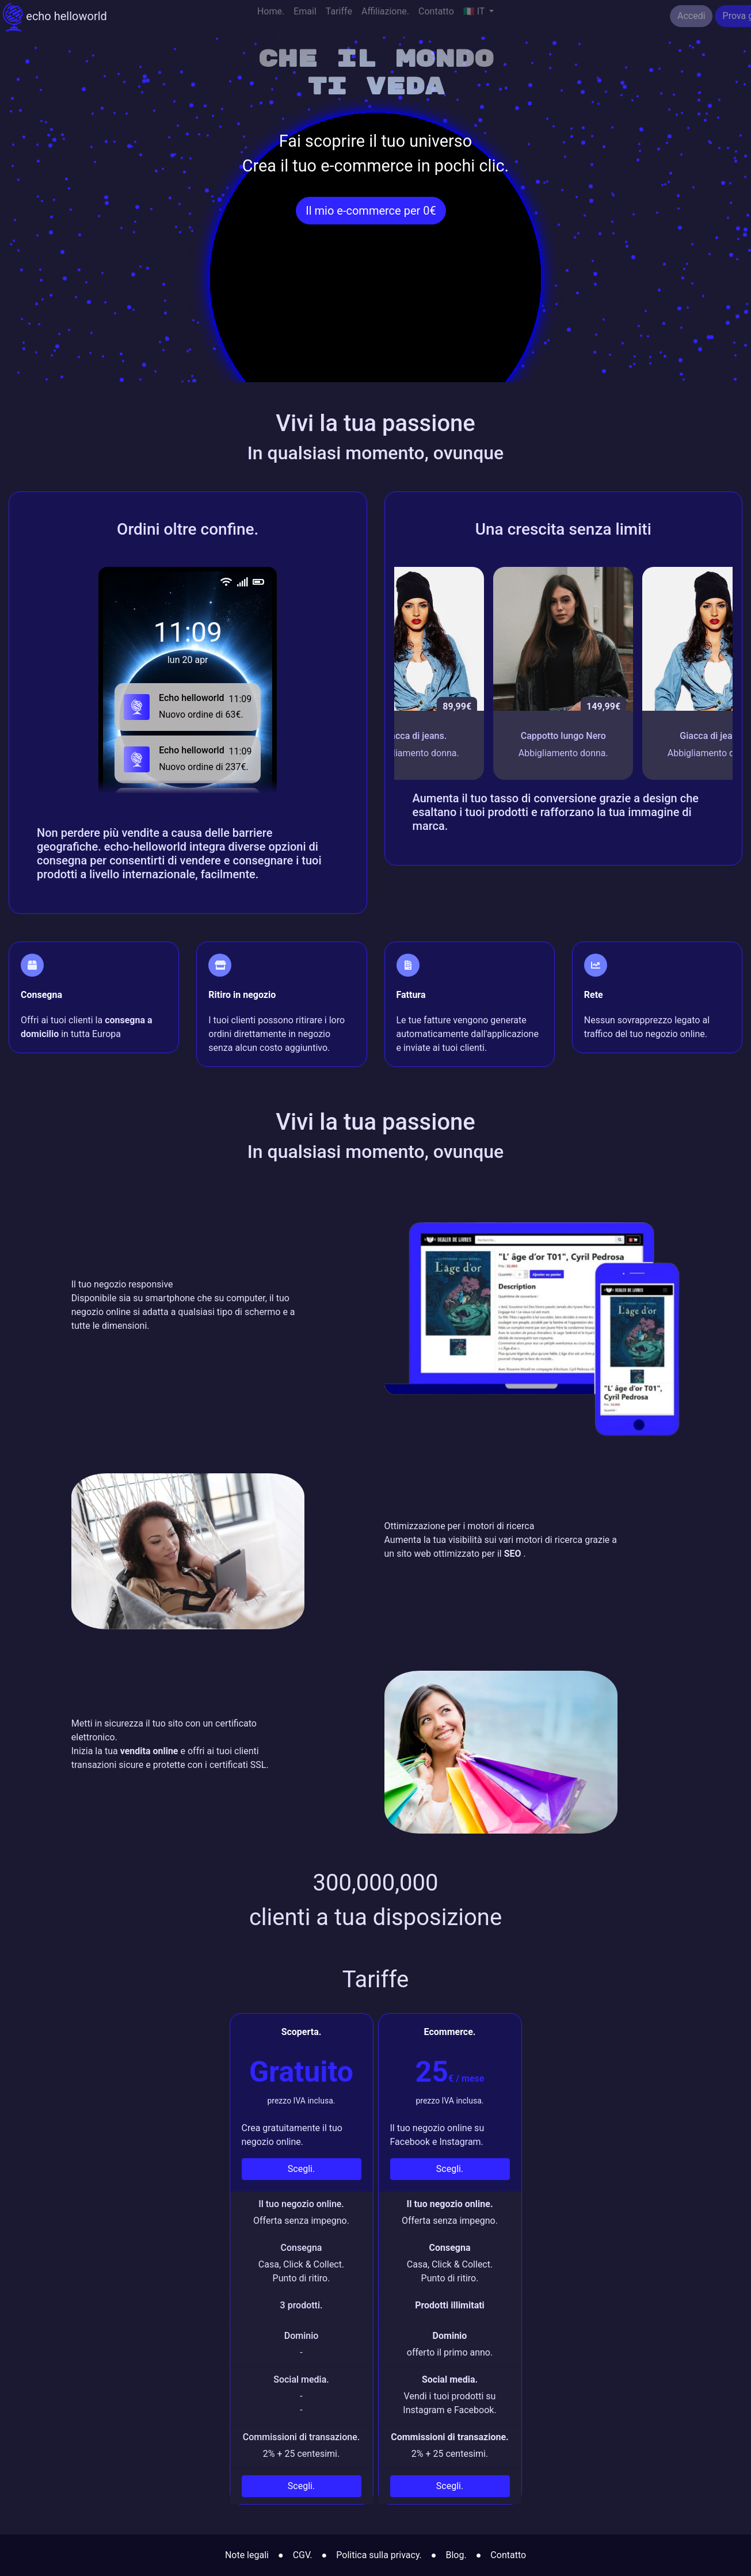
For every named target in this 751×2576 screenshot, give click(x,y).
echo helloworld (55, 17)
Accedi (624, 15)
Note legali (247, 2555)
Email (305, 15)
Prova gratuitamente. (698, 15)
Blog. (456, 2555)
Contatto (436, 15)
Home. (270, 15)
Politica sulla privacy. (379, 2555)
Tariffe (339, 15)
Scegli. (301, 2168)
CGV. (302, 2555)
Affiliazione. (385, 15)
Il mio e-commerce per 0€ (371, 211)
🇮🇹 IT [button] (475, 15)
